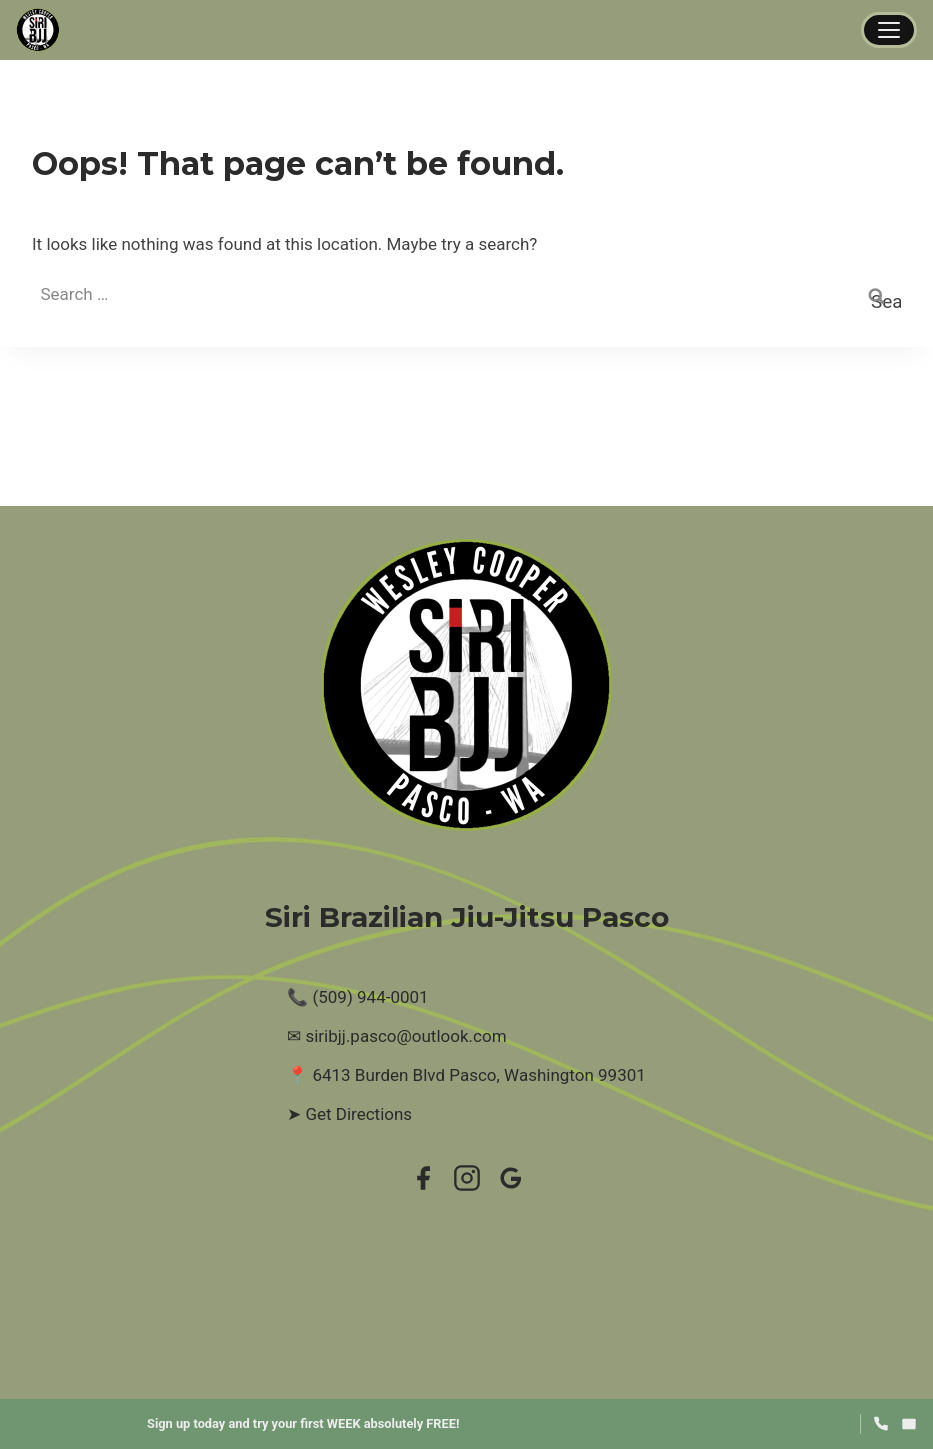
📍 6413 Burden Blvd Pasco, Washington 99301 (466, 1075)
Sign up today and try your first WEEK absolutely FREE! (303, 1423)
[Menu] (889, 30)
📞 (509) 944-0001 (357, 997)
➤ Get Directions (349, 1114)
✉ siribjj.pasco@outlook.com (396, 1036)
